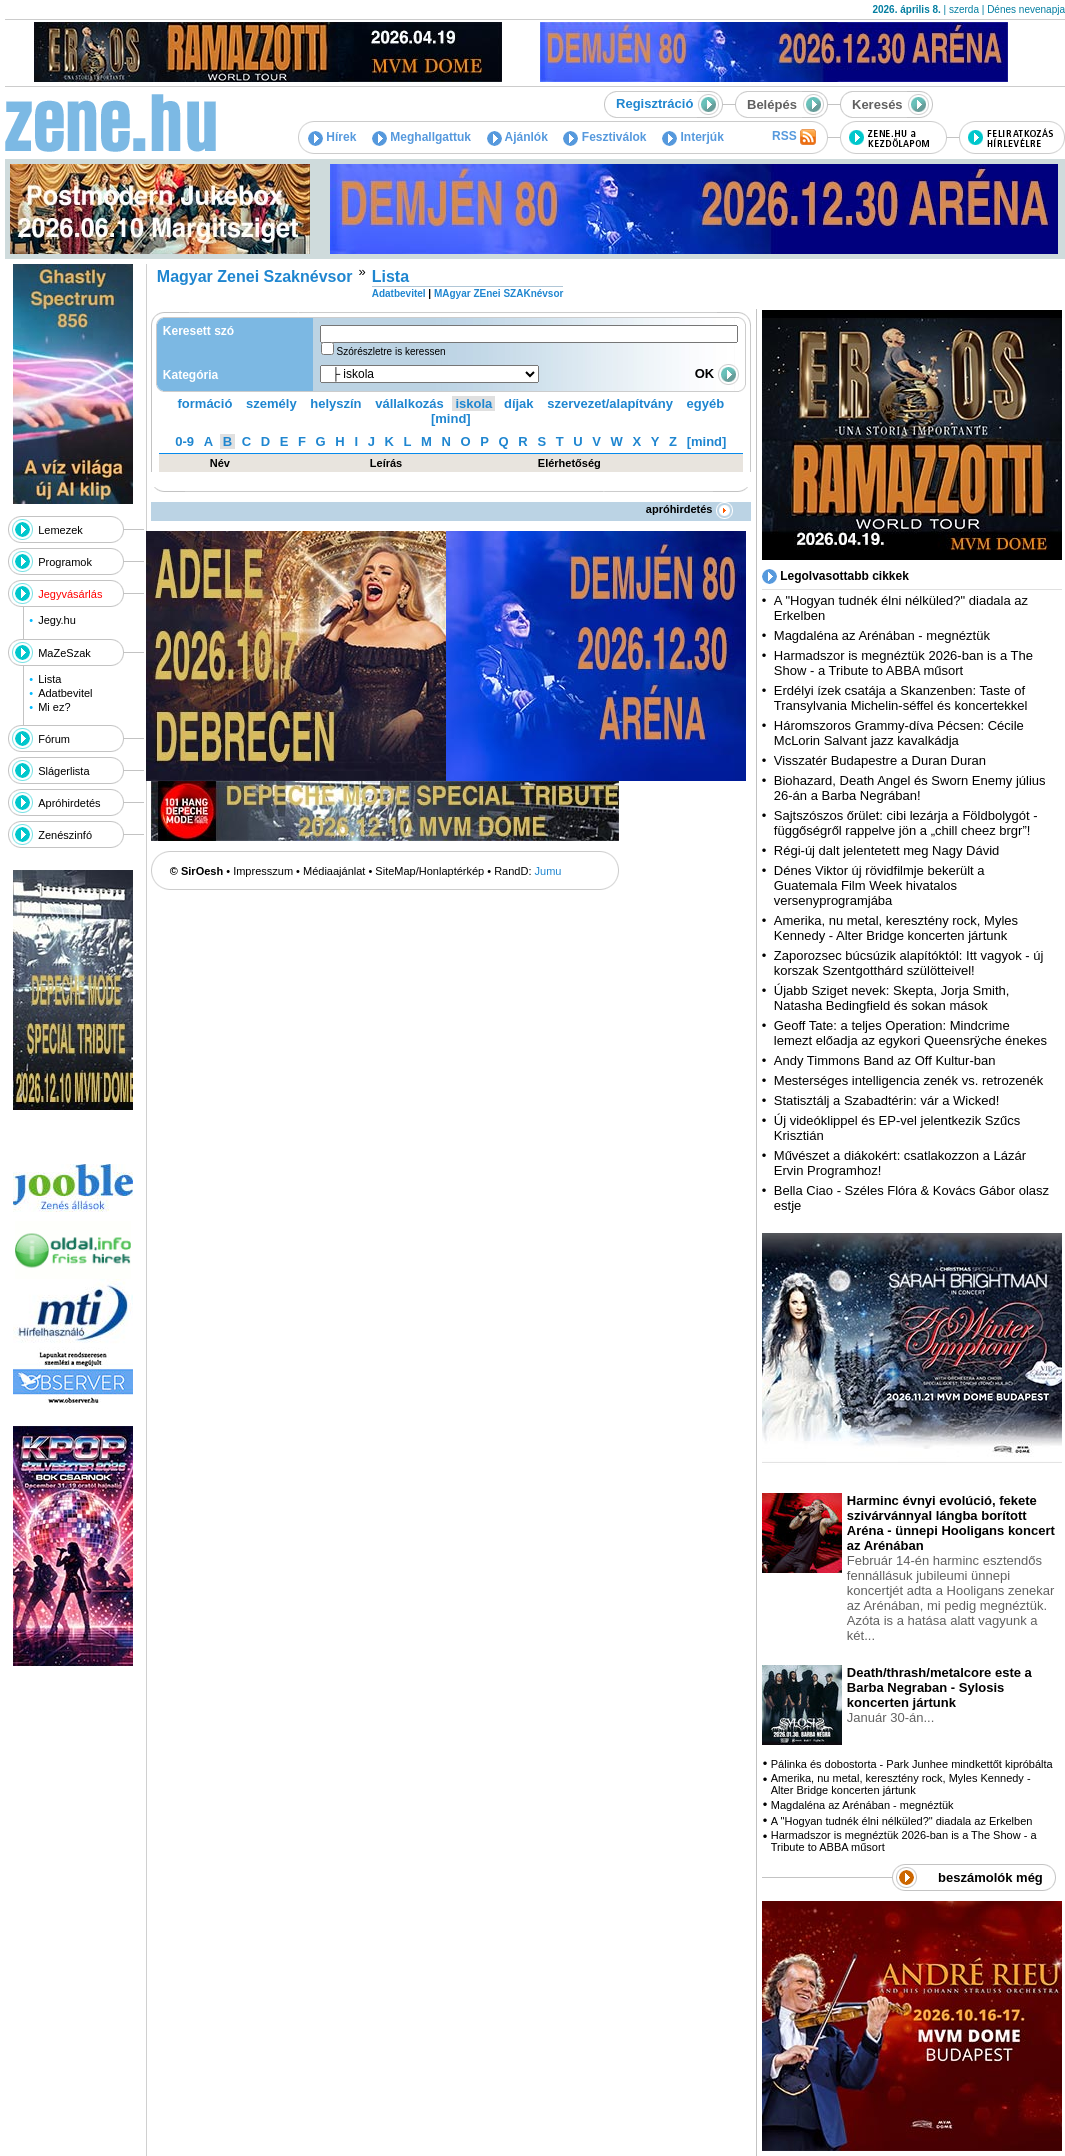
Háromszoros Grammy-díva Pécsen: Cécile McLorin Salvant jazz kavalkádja (899, 733)
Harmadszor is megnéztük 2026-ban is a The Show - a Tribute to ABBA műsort (903, 663)
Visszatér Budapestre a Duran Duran (880, 760)
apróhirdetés (689, 509)
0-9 (184, 441)
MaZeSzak (64, 653)
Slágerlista (63, 771)
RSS (794, 137)
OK (717, 373)
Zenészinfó (65, 835)
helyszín (335, 403)
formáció (205, 403)
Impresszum (263, 871)
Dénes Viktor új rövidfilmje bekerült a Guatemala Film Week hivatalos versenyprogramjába (879, 885)
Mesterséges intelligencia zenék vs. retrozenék (909, 1080)
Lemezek (60, 530)
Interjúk (693, 137)
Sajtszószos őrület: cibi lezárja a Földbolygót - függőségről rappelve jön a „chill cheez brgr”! (906, 823)
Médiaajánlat (334, 871)
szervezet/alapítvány (610, 403)
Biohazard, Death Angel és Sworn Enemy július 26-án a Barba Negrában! (910, 788)
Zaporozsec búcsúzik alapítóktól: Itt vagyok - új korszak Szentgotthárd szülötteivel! (909, 963)
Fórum (54, 739)
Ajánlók (517, 137)
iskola (473, 403)
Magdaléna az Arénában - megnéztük (882, 635)
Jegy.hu (57, 620)
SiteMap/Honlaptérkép (429, 871)
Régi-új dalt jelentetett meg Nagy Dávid (886, 850)
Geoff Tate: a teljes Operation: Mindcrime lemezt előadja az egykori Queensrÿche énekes (910, 1033)
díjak (519, 403)
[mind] (451, 418)
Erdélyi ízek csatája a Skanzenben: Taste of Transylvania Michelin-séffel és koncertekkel (901, 698)
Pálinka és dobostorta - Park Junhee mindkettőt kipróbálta (912, 1764)
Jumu (548, 871)
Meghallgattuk (421, 137)
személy (271, 403)
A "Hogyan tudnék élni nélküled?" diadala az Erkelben (902, 1821)
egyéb (706, 403)
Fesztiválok (604, 137)
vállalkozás (409, 403)
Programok (65, 562)
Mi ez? (54, 707)
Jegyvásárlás (70, 594)
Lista (49, 679)
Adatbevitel (65, 693)
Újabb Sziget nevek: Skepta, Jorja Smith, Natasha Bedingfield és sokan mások (892, 998)
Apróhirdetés (69, 803)
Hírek (332, 137)
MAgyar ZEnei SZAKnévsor (498, 293)
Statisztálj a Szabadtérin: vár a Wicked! (886, 1100)
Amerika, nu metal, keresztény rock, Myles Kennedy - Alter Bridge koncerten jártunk (896, 928)
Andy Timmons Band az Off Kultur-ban (885, 1060)
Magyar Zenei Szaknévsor (255, 276)
